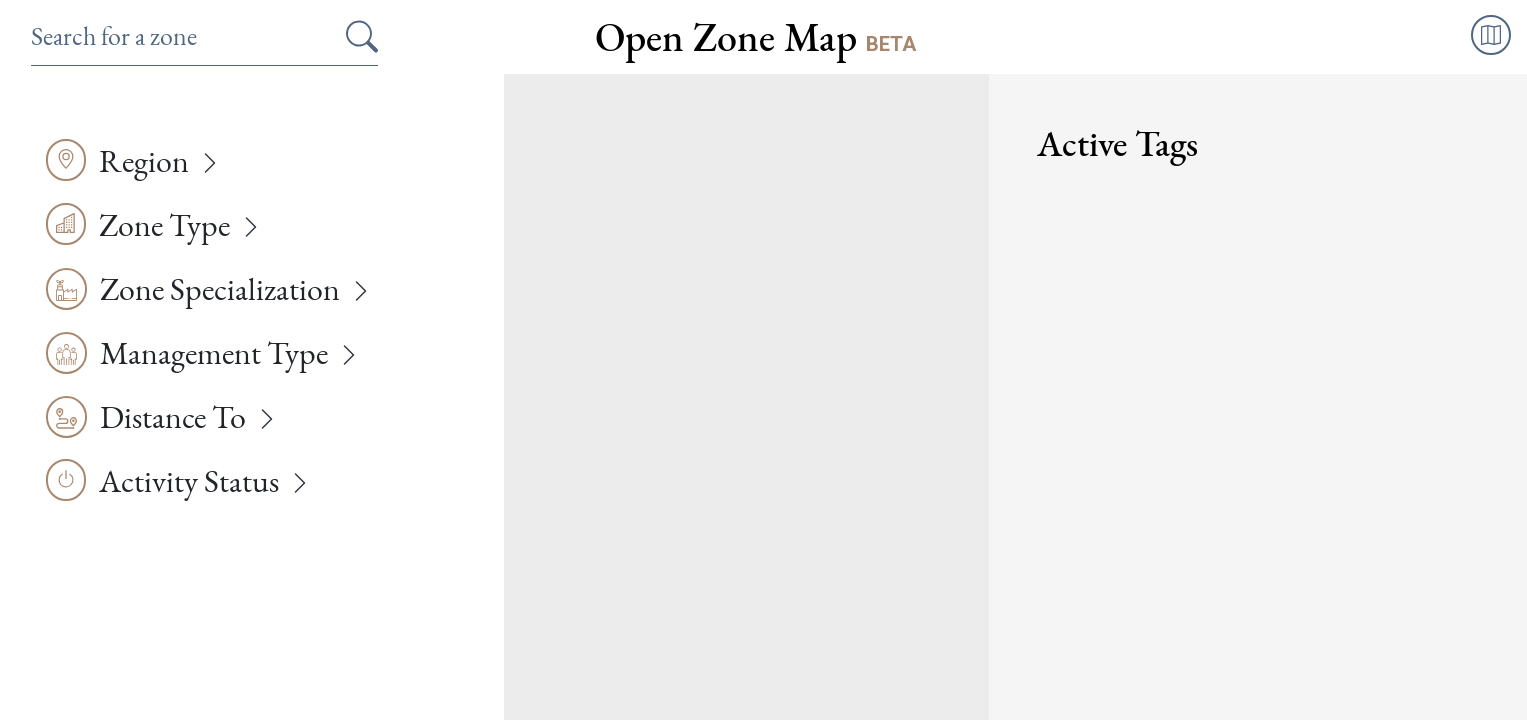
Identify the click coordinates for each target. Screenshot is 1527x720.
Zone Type (164, 225)
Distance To (173, 417)
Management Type (214, 353)
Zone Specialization (220, 289)
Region (144, 161)
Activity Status (189, 481)
